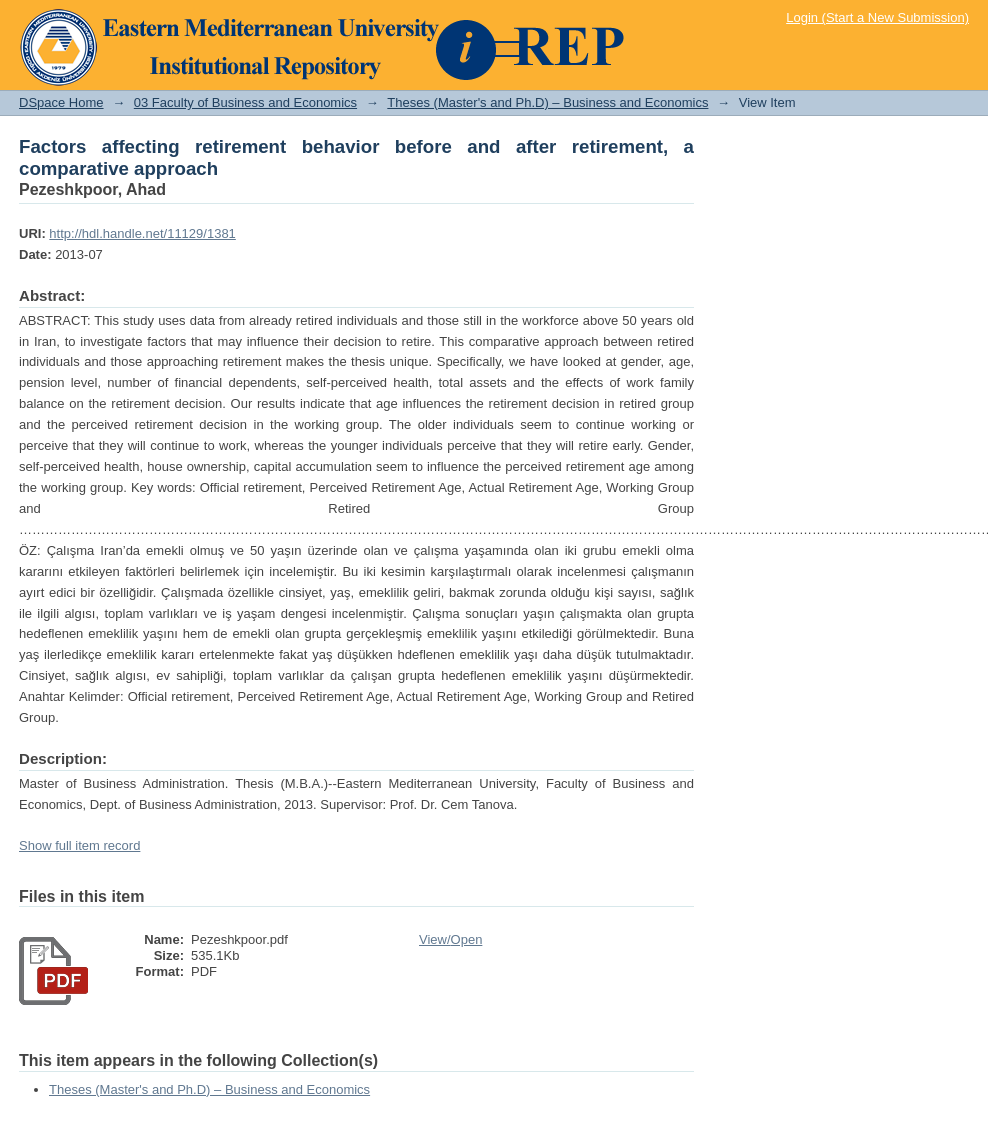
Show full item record (79, 845)
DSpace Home (61, 102)
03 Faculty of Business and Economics (245, 102)
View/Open (450, 939)
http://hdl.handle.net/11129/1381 (142, 233)
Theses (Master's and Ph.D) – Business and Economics (547, 102)
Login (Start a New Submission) (877, 17)
